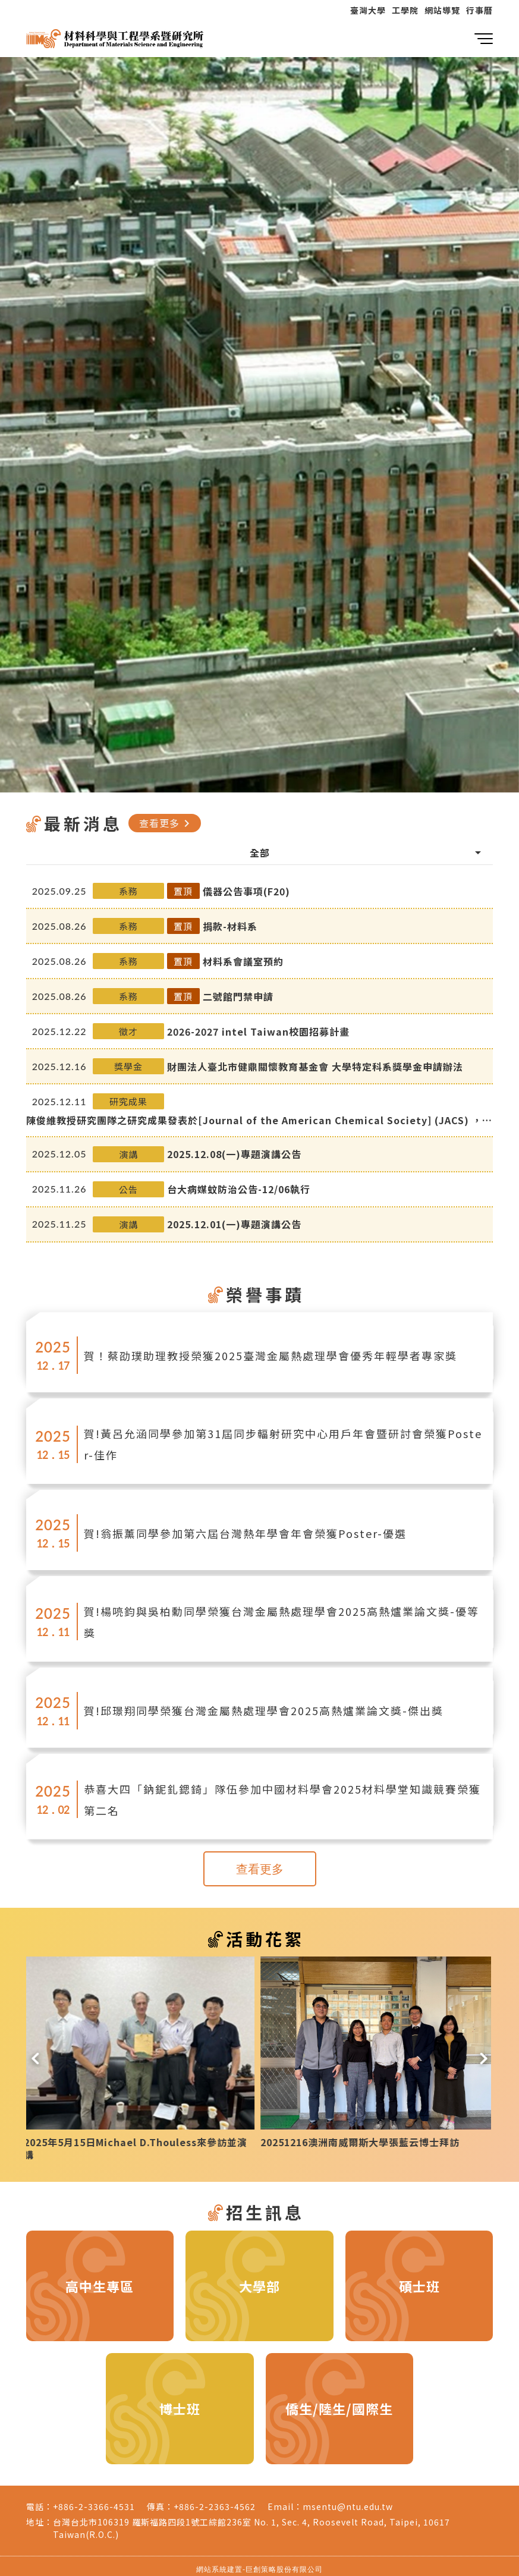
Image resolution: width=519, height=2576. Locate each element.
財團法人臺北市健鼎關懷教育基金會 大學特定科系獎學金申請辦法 (315, 1066)
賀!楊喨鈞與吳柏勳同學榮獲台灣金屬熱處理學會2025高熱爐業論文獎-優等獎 (281, 1621)
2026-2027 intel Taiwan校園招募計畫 (258, 1031)
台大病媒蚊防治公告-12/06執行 (238, 1189)
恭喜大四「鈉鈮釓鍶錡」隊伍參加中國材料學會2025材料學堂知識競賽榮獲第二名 (282, 1799)
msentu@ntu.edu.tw (348, 2500)
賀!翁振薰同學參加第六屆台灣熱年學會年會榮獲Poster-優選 (245, 1533)
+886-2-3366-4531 (94, 2500)
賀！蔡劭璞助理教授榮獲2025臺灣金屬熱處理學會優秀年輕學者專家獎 (270, 1355)
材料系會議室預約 (243, 961)
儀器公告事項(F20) (246, 891)
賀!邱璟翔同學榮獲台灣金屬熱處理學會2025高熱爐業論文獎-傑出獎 (263, 1710)
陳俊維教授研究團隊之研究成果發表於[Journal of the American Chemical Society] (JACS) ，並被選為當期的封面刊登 (259, 1120)
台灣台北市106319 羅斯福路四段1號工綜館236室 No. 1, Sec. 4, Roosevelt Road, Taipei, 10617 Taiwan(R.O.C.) (251, 2521)
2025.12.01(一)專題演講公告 (234, 1224)
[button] (35, 2052)
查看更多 (166, 823)
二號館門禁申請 (238, 996)
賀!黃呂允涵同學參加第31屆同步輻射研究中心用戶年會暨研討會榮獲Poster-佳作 (283, 1444)
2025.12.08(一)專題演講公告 (234, 1154)
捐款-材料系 (230, 926)
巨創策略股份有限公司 (284, 2562)
